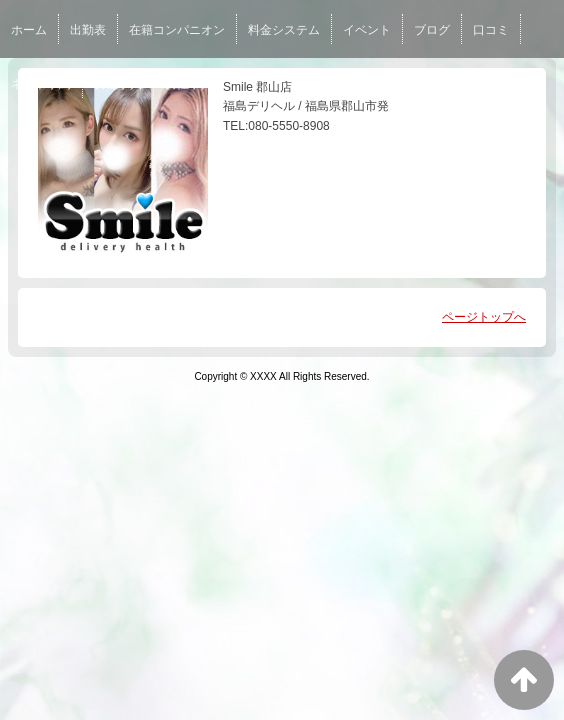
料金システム (284, 30)
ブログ (432, 30)
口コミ (491, 30)
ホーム (29, 30)
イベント (367, 30)
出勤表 (88, 30)
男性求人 (189, 84)
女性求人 (118, 84)
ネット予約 (41, 84)
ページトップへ (484, 317)
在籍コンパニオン (177, 30)
